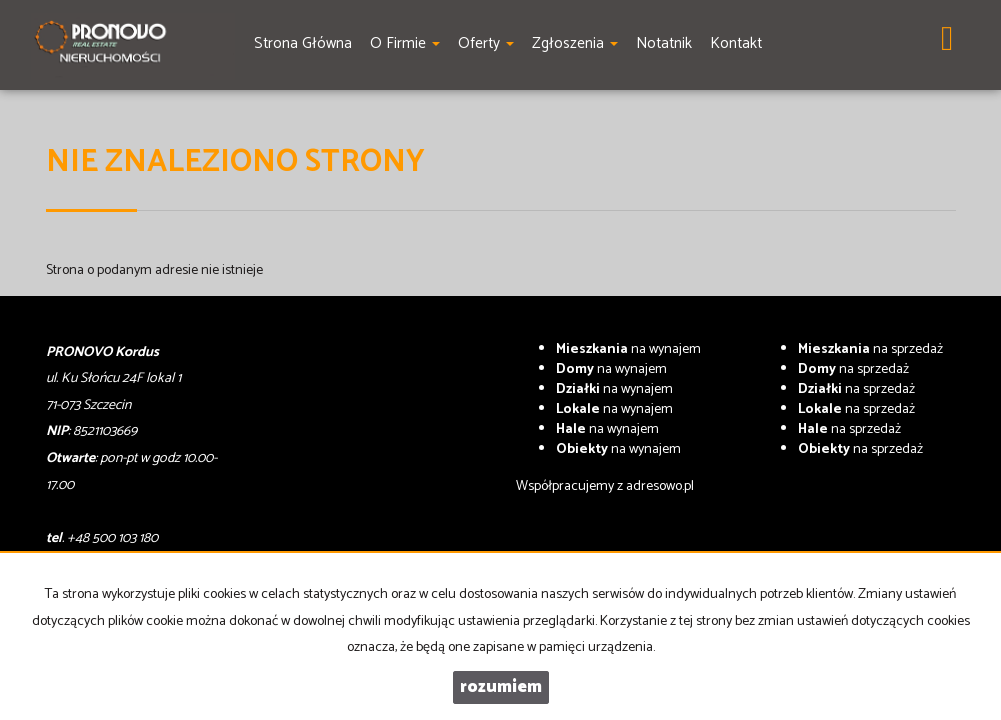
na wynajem (628, 349)
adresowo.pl (660, 486)
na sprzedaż (870, 349)
